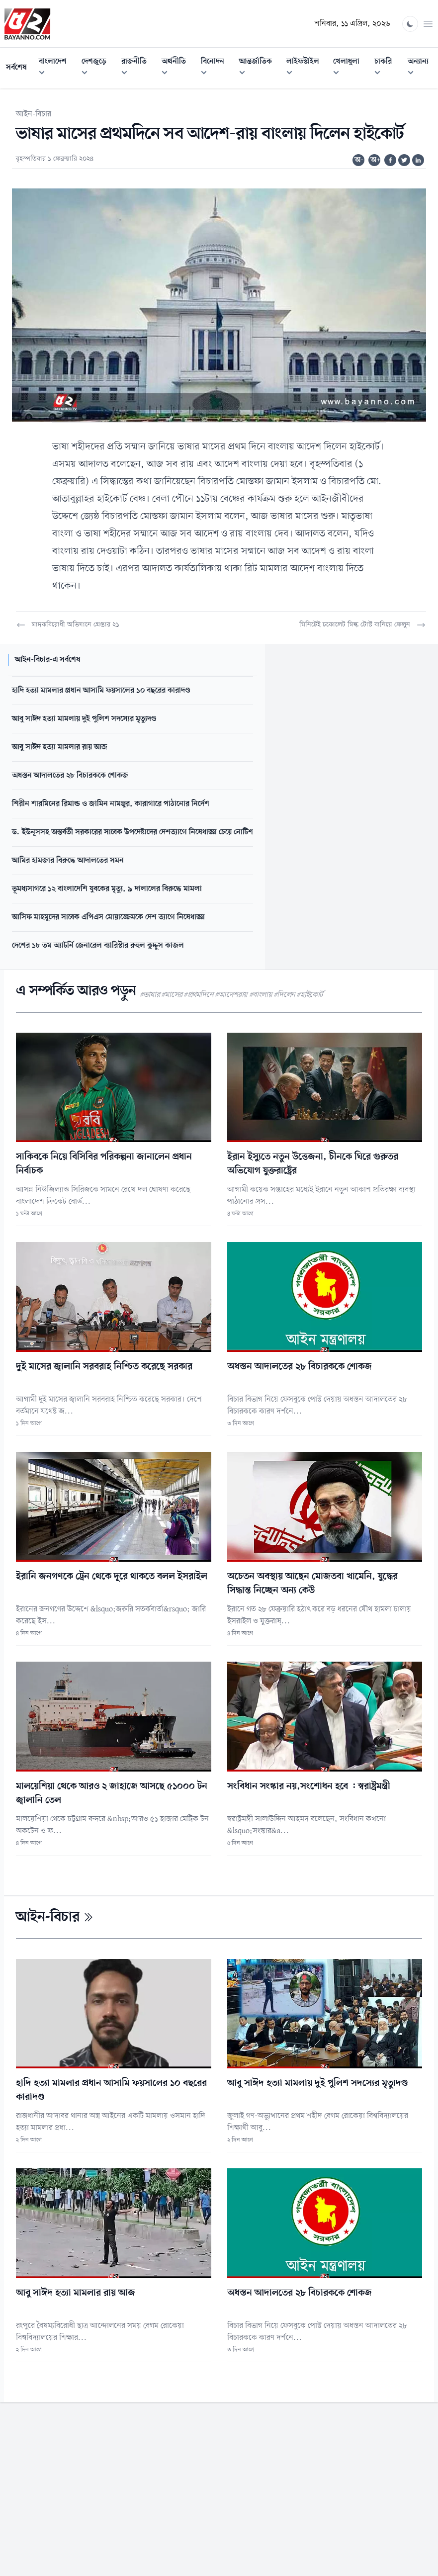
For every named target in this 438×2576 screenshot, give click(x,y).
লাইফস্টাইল (306, 68)
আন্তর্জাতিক (259, 68)
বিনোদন (217, 68)
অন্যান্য (423, 68)
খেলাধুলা (350, 68)
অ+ (375, 160)
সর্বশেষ (16, 67)
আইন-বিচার (33, 114)
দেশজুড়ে (98, 68)
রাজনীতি (138, 68)
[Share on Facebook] (390, 160)
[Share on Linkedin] (418, 160)
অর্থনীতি (178, 68)
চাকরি (388, 68)
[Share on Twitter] (404, 160)
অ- (358, 160)
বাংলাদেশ (57, 68)
